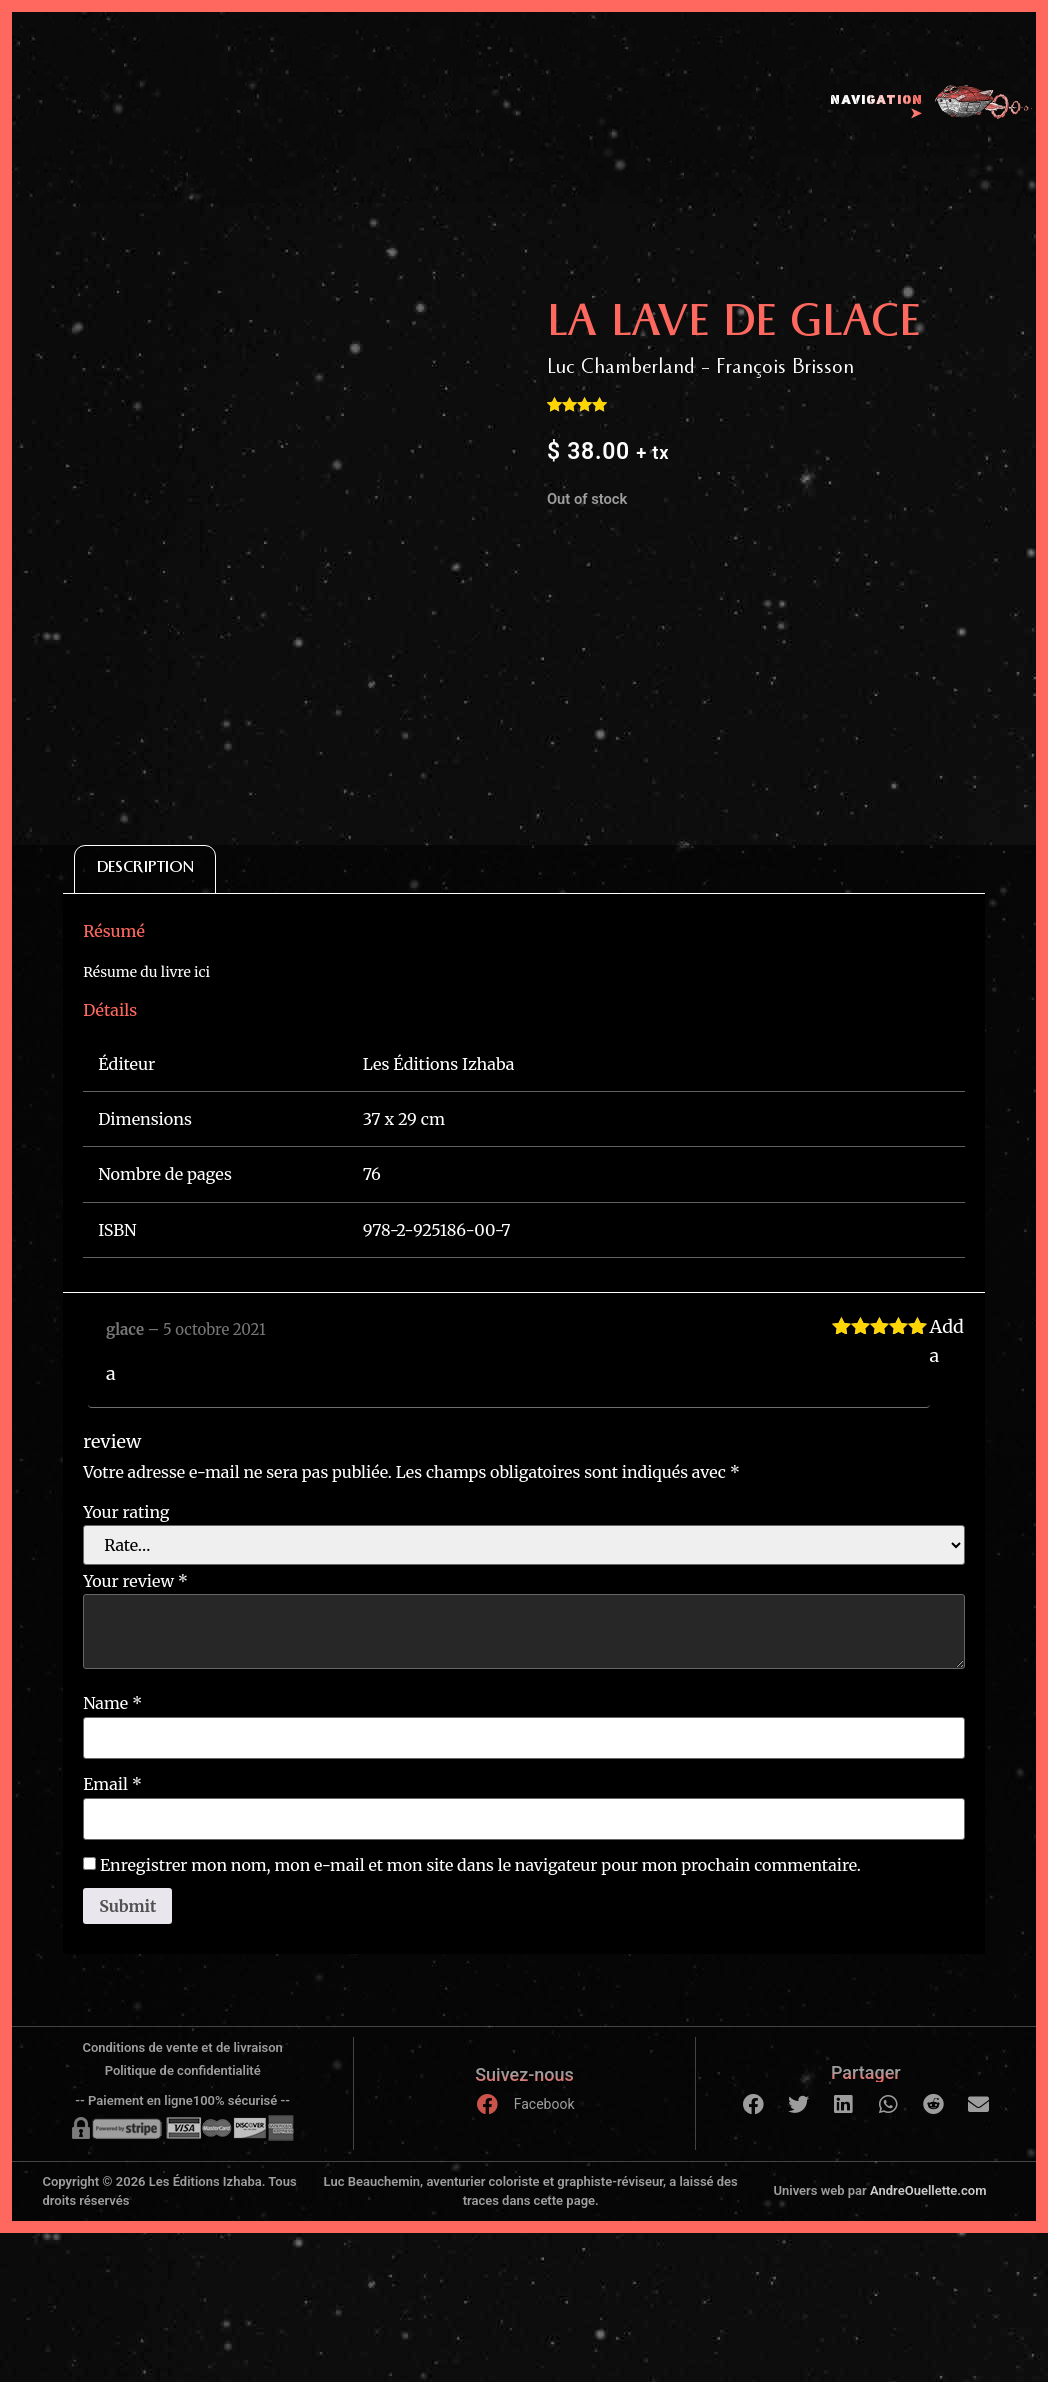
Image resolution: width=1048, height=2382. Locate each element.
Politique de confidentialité (183, 2070)
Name (112, 1703)
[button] (753, 2104)
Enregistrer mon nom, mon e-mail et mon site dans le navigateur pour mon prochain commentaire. (480, 1865)
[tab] (145, 869)
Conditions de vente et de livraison (182, 2047)
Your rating (126, 1512)
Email (112, 1784)
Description (145, 869)
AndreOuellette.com (928, 2190)
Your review (135, 1581)
